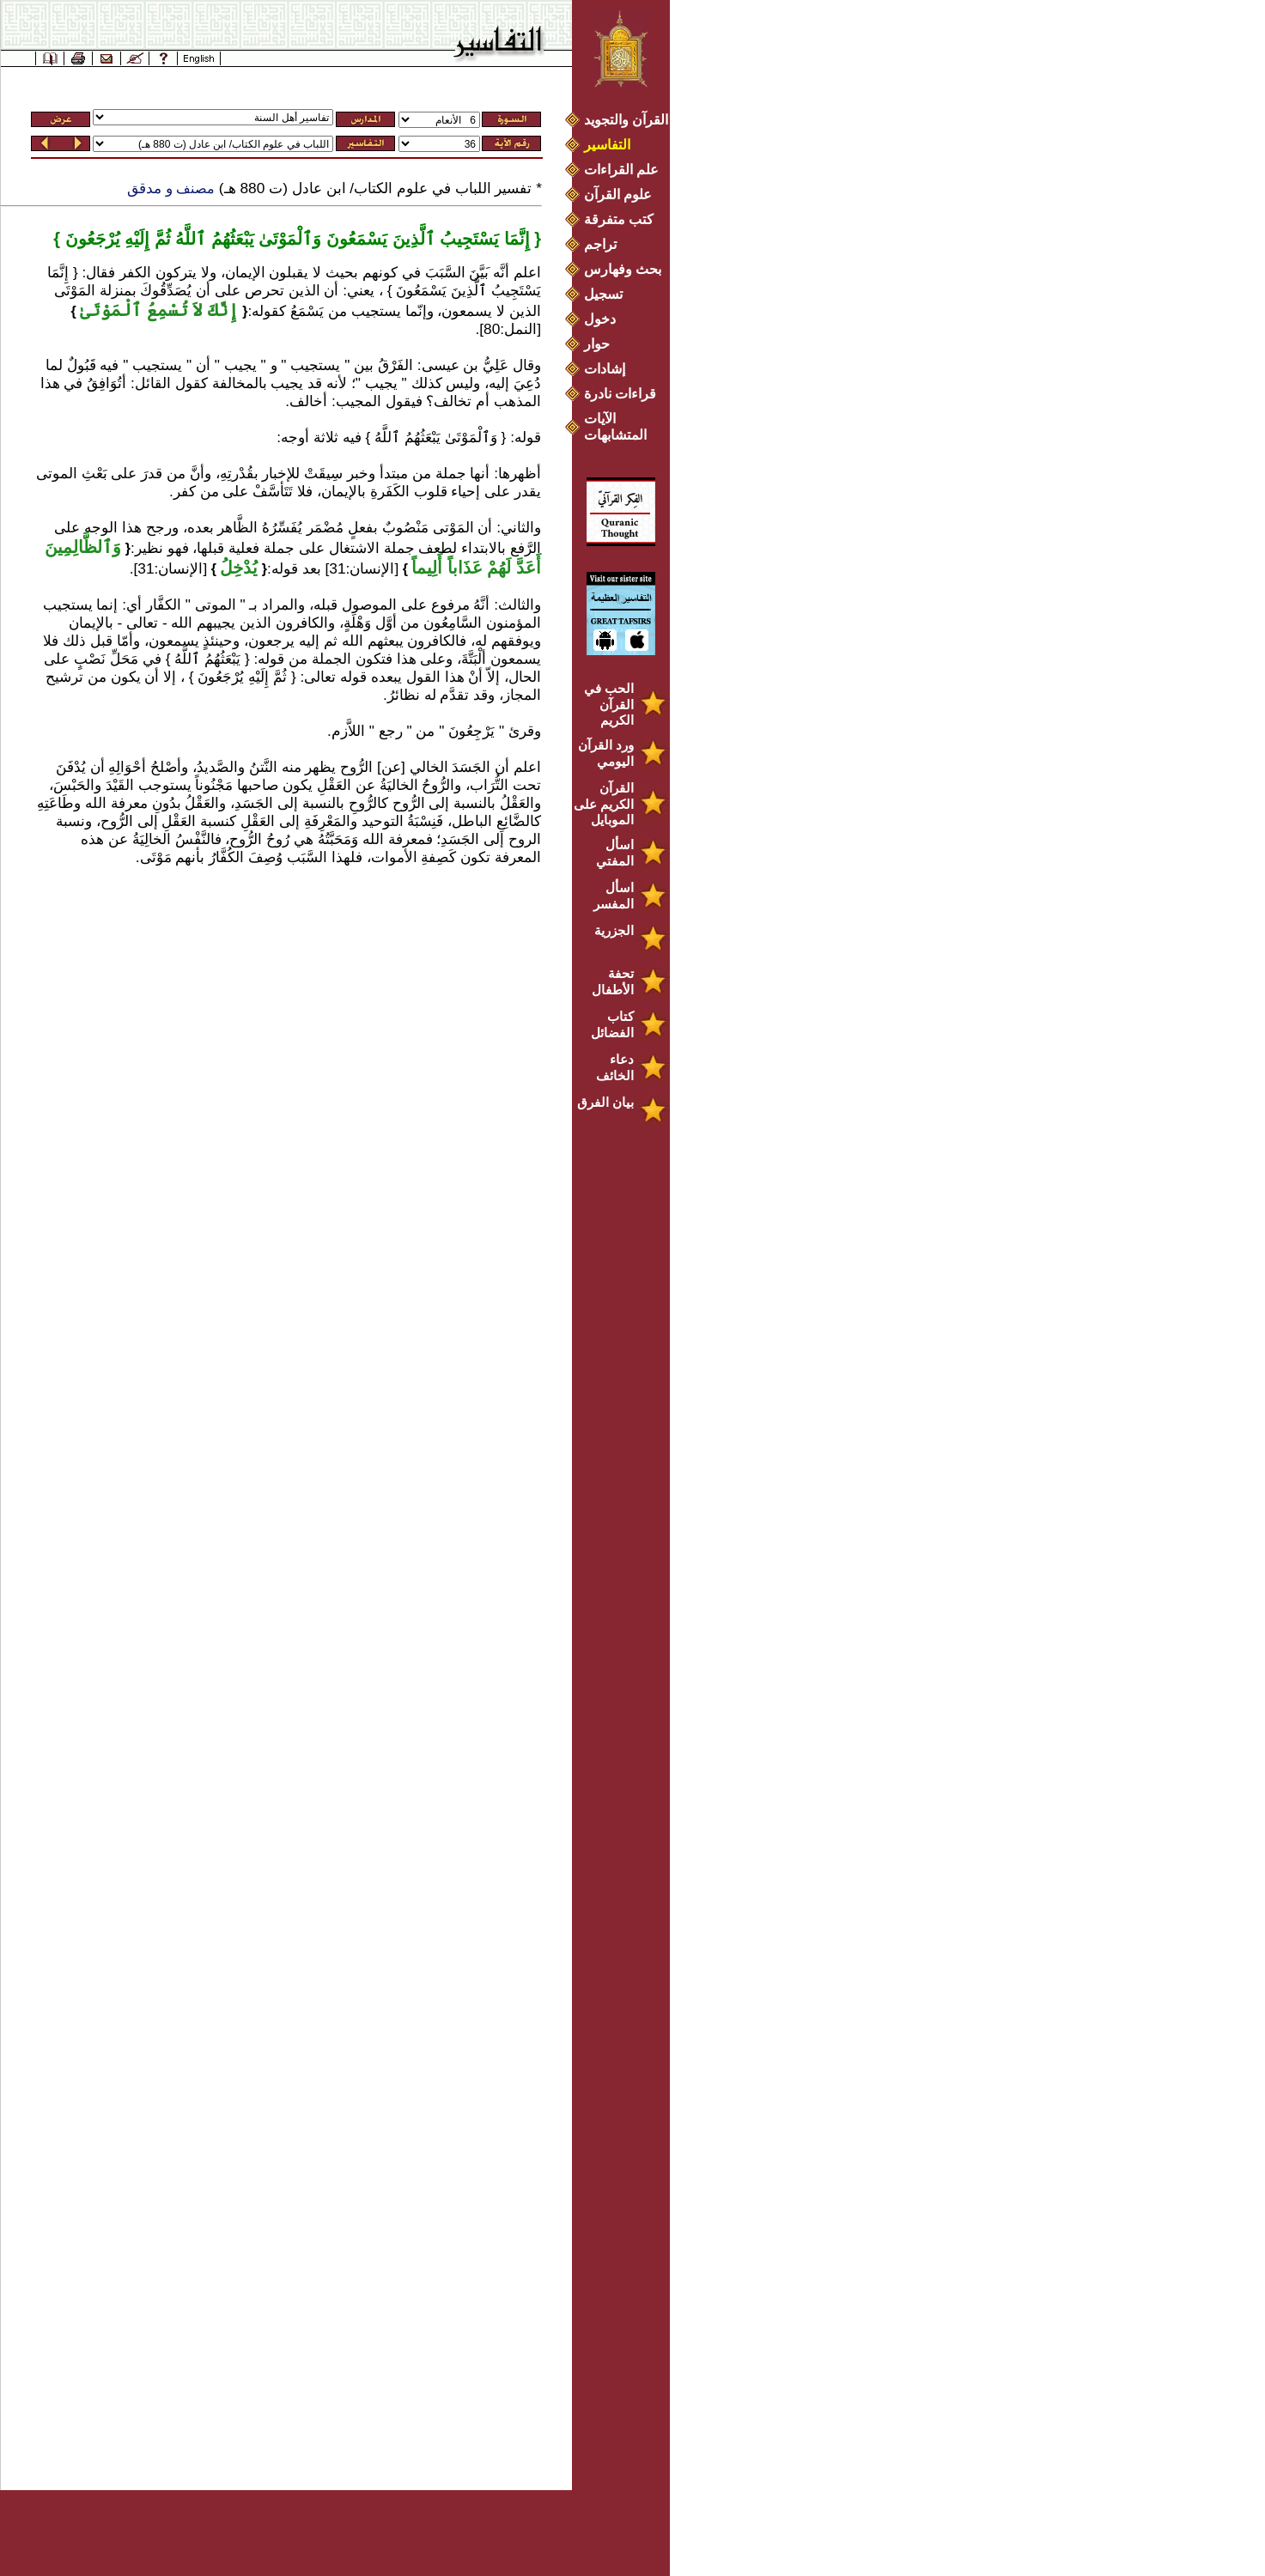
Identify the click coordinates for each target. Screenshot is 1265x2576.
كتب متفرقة (619, 219)
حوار (597, 344)
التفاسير (607, 144)
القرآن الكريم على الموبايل (604, 804)
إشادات (604, 368)
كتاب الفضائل (612, 1024)
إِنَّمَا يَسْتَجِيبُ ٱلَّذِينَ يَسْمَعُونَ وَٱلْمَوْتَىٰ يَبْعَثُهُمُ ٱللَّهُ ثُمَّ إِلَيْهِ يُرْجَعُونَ (295, 238)
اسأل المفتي (615, 852)
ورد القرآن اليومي (606, 753)
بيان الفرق (605, 1102)
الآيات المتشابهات (615, 426)
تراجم (600, 244)
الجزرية (614, 930)
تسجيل (603, 294)
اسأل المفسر (613, 895)
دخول (600, 319)
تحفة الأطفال (613, 981)
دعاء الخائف (615, 1067)
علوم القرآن (618, 194)
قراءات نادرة (620, 393)
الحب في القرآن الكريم (609, 704)
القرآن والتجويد (626, 119)
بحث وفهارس (626, 269)
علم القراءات (621, 169)
